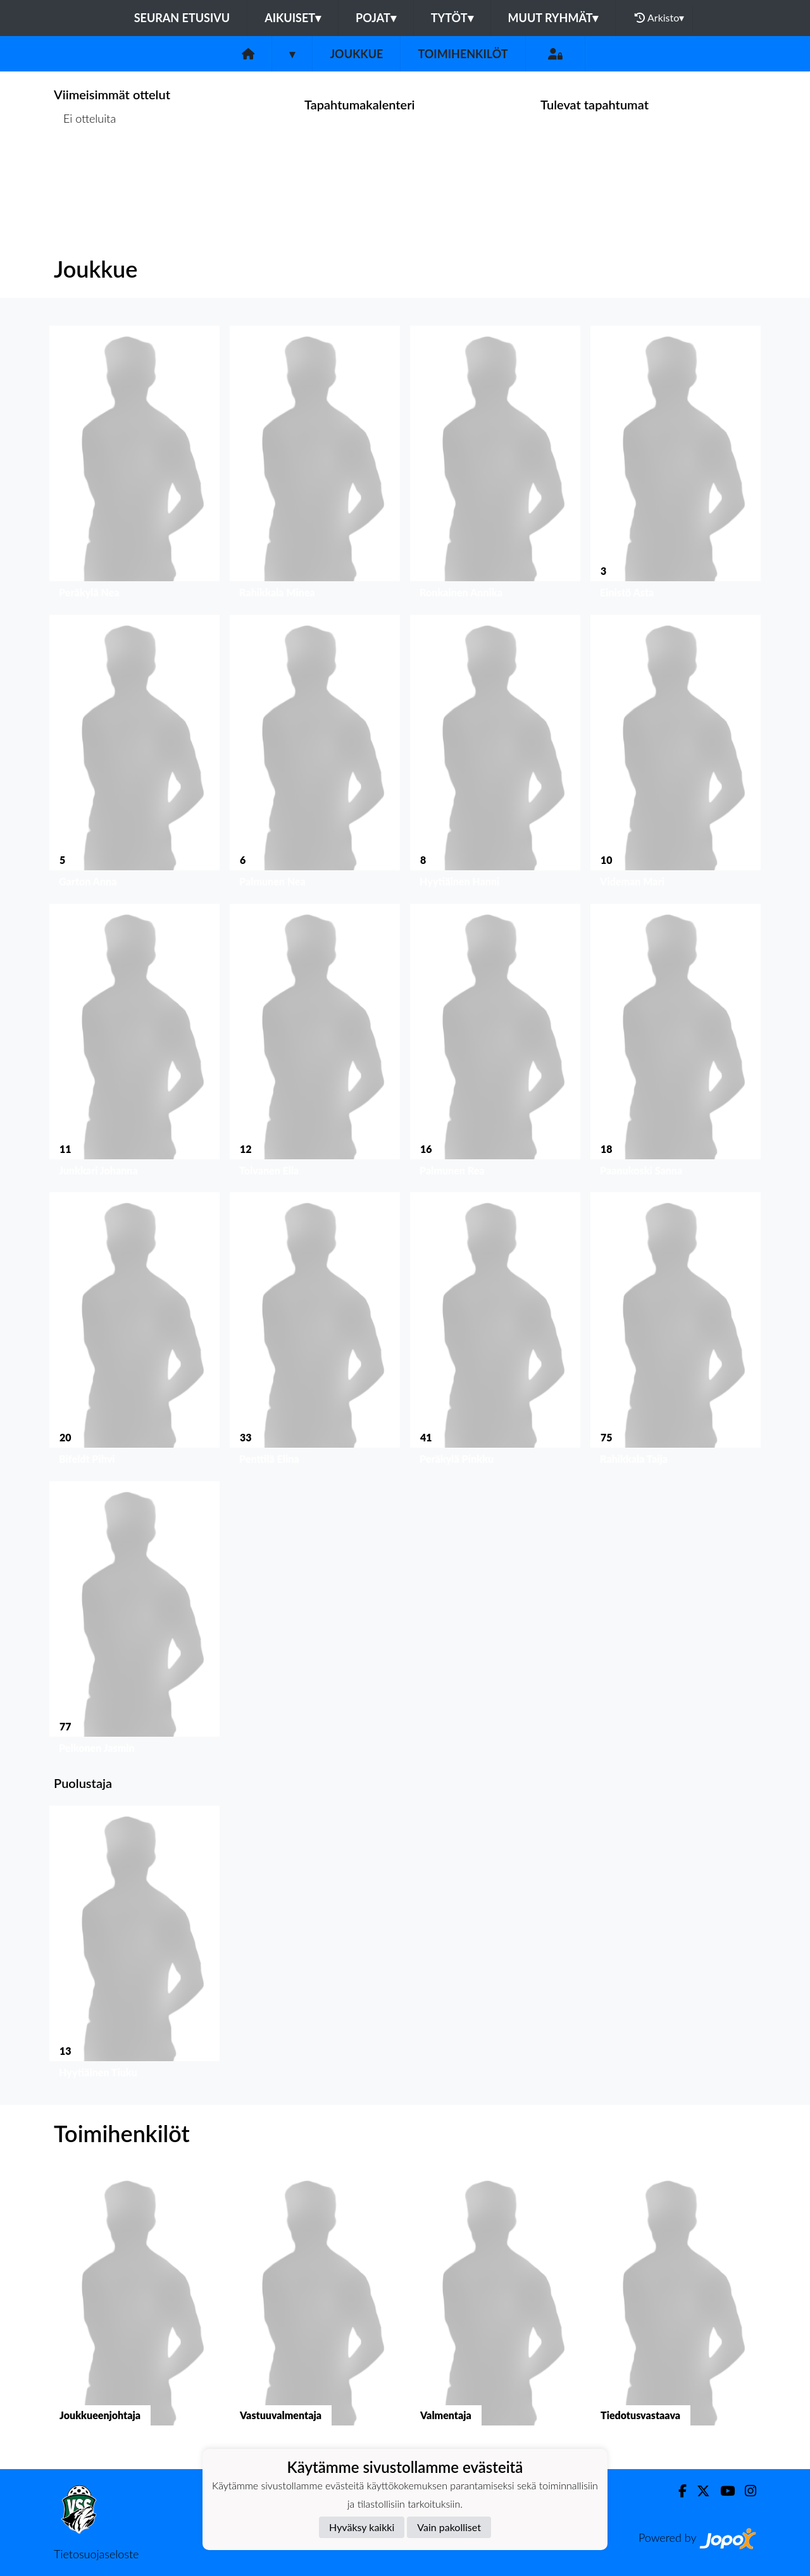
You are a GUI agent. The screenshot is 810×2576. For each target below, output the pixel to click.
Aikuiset (293, 18)
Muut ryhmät (553, 18)
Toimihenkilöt (463, 54)
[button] (134, 465)
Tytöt (452, 18)
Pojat (376, 18)
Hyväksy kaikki (361, 2527)
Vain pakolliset (449, 2527)
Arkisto (659, 17)
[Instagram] (745, 2491)
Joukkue (356, 54)
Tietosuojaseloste (96, 2554)
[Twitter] (698, 2491)
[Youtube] (722, 2491)
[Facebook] (677, 2491)
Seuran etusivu (182, 18)
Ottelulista (85, 167)
